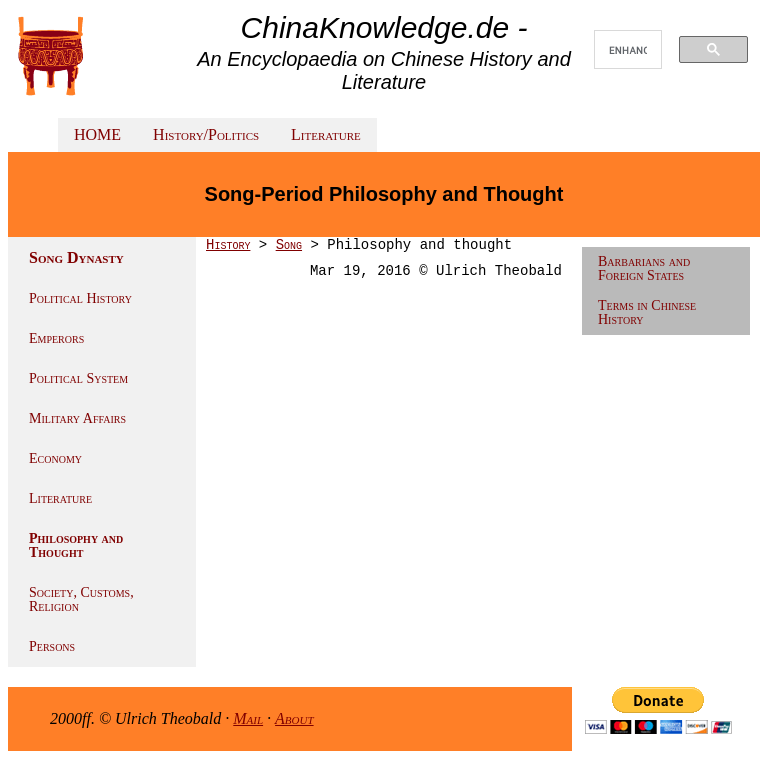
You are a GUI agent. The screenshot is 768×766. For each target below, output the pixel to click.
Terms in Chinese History (647, 312)
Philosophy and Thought (76, 545)
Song (289, 245)
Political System (78, 378)
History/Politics (206, 134)
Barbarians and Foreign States (644, 268)
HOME (97, 134)
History (228, 245)
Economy (55, 458)
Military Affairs (77, 418)
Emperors (56, 338)
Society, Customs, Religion (81, 599)
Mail (248, 718)
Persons (52, 646)
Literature (326, 134)
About (294, 718)
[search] (628, 50)
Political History (80, 298)
